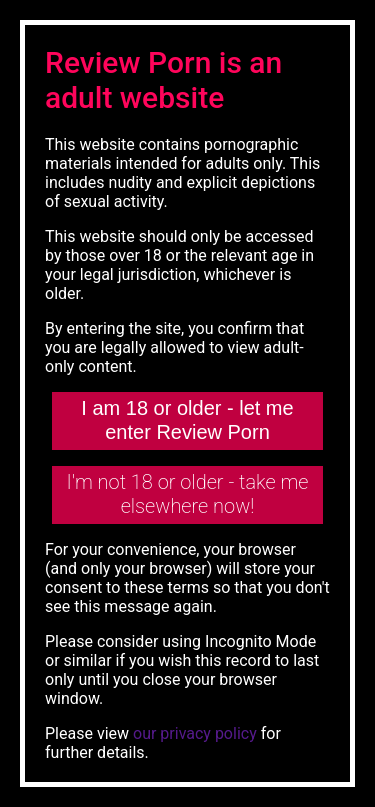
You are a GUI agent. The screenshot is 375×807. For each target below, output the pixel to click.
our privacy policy (195, 733)
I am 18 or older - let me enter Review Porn (187, 420)
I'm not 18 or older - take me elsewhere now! (188, 494)
